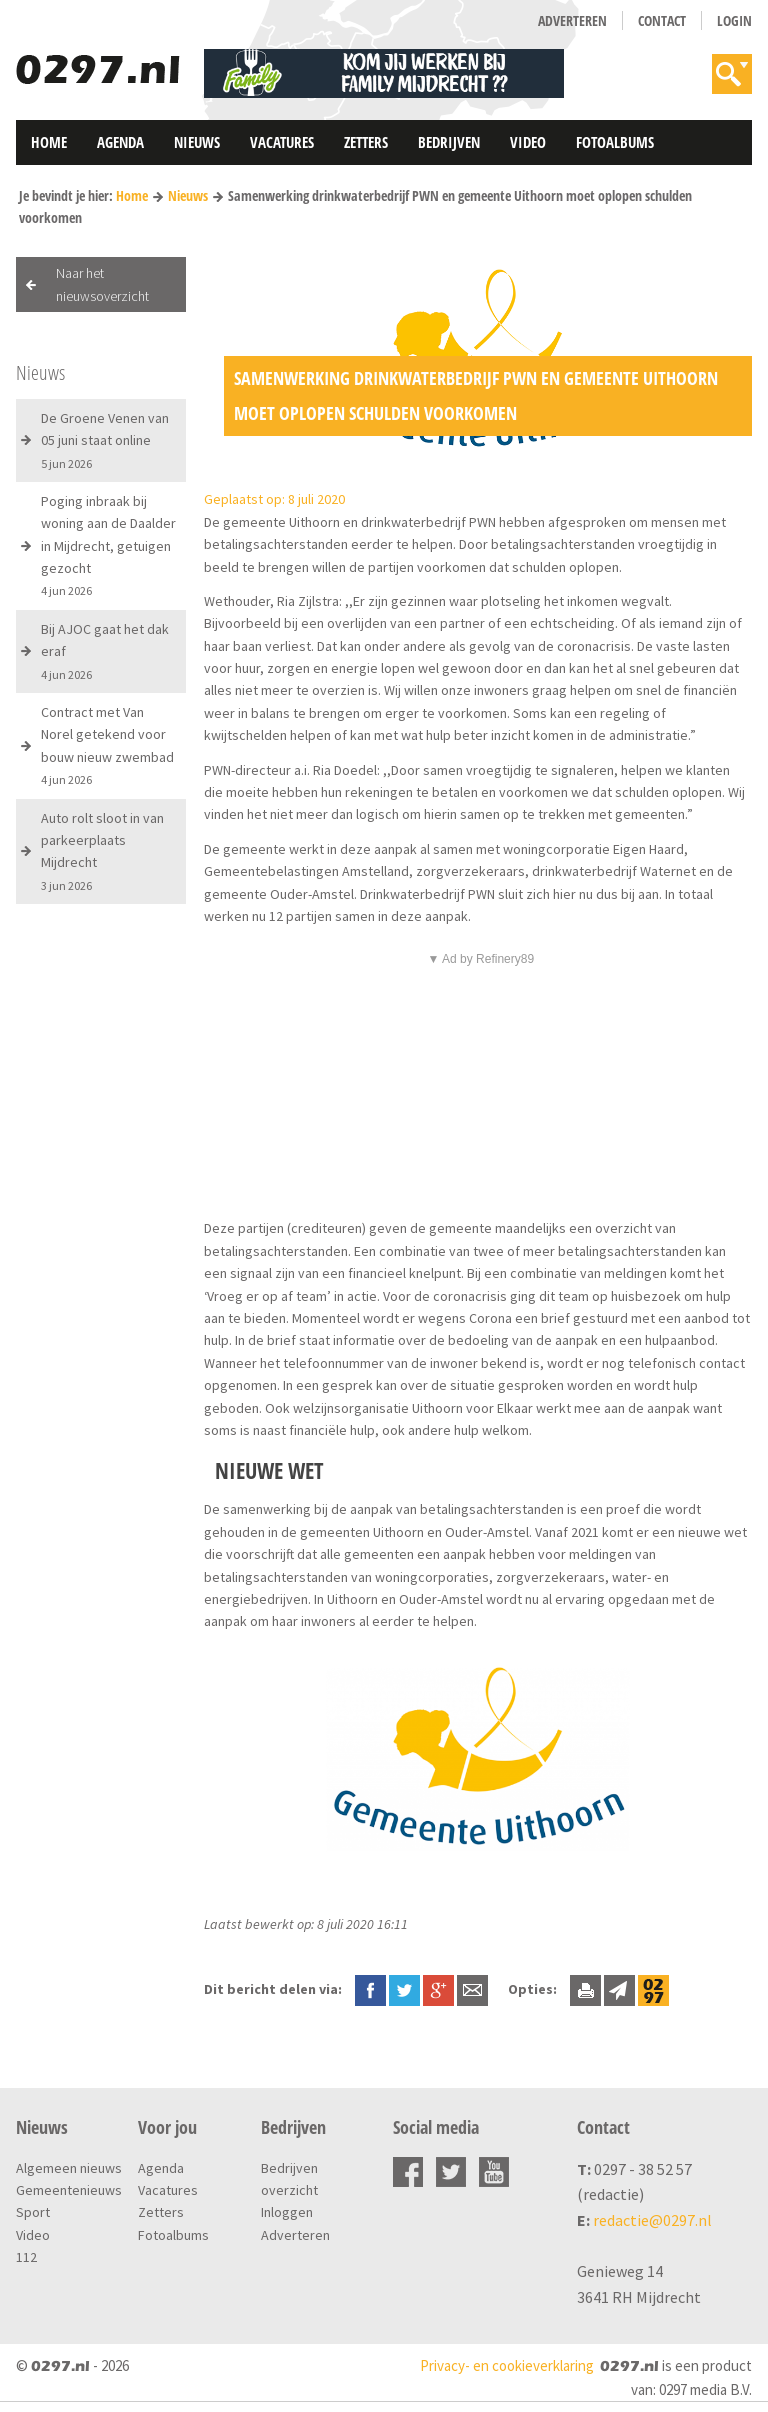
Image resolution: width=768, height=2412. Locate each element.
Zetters (366, 142)
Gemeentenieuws (69, 2190)
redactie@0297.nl (652, 2220)
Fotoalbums (615, 142)
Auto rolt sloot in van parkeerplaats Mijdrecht (102, 851)
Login (734, 20)
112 (26, 2257)
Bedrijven (449, 142)
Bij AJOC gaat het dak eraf (105, 651)
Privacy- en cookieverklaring (507, 2365)
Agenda (120, 142)
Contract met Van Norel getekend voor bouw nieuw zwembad (107, 745)
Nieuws (197, 142)
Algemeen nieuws (69, 2168)
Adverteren (572, 20)
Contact (662, 20)
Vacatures (282, 142)
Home (49, 142)
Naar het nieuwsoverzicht (102, 284)
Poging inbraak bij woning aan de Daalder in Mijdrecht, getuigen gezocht (108, 545)
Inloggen (287, 2212)
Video (528, 142)
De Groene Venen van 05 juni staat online (105, 440)
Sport (33, 2212)
